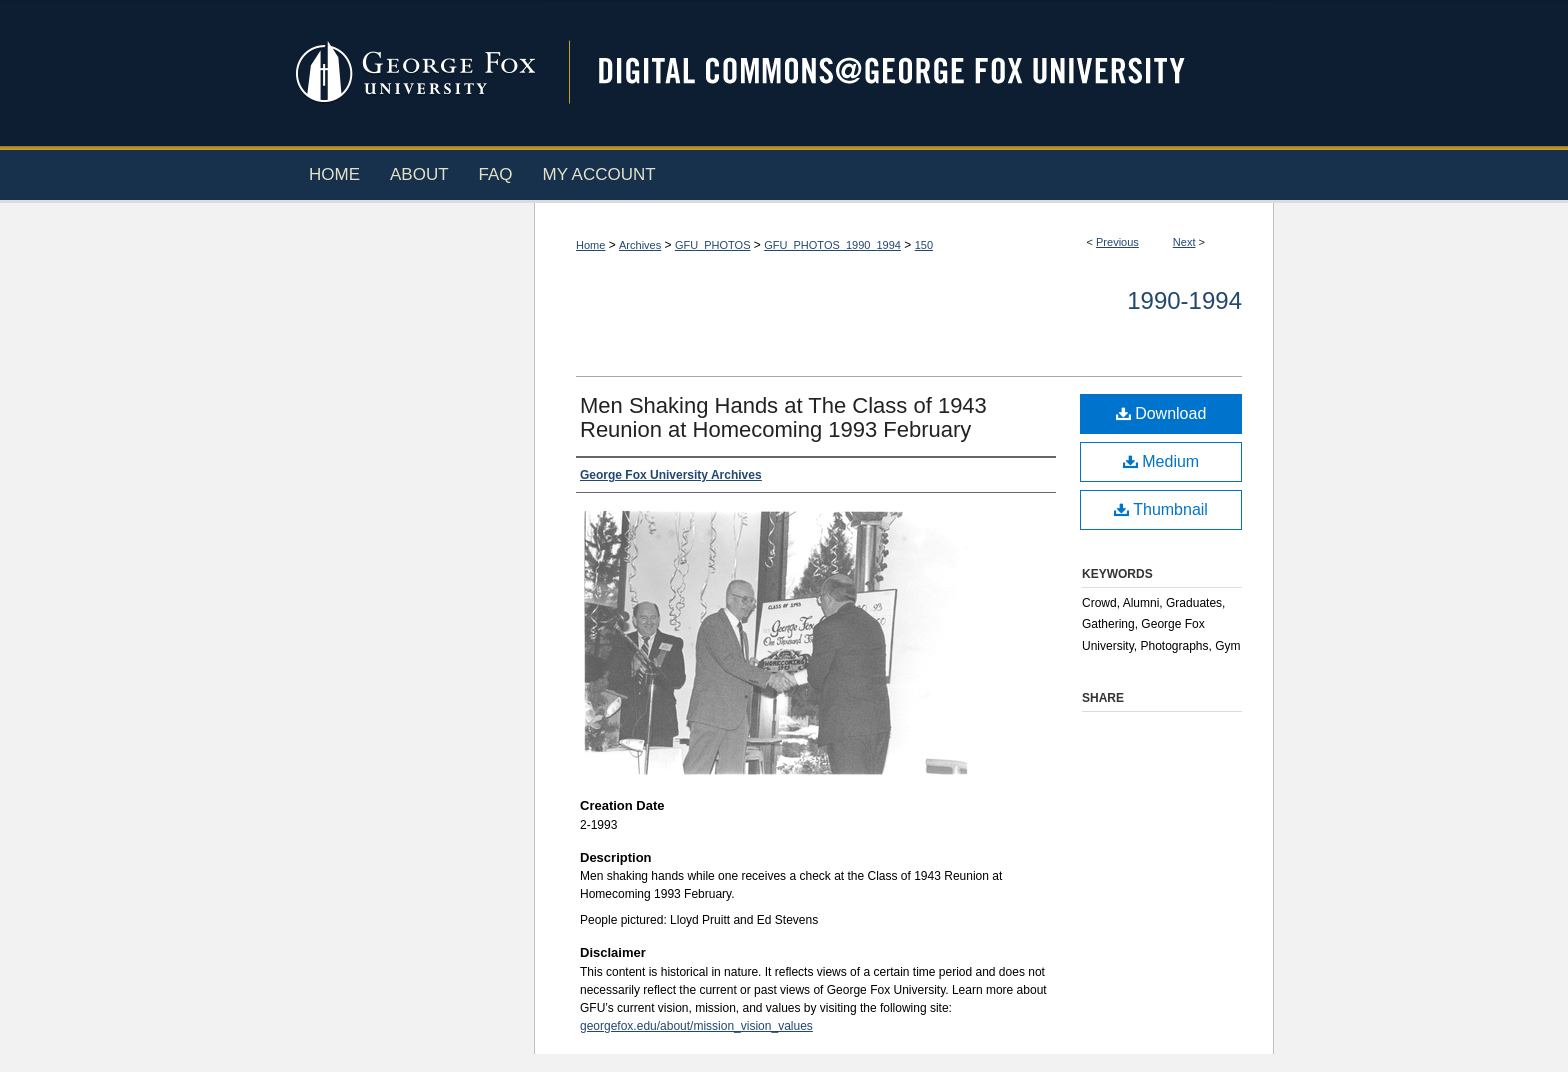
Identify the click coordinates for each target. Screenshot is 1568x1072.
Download (1161, 413)
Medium (1161, 461)
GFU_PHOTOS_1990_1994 (832, 245)
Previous (1117, 242)
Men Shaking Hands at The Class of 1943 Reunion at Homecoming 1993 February (783, 417)
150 (924, 245)
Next (1184, 242)
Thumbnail (1161, 509)
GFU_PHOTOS (713, 245)
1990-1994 (1184, 300)
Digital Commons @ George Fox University (909, 72)
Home (590, 245)
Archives (640, 245)
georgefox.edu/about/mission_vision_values (696, 1026)
